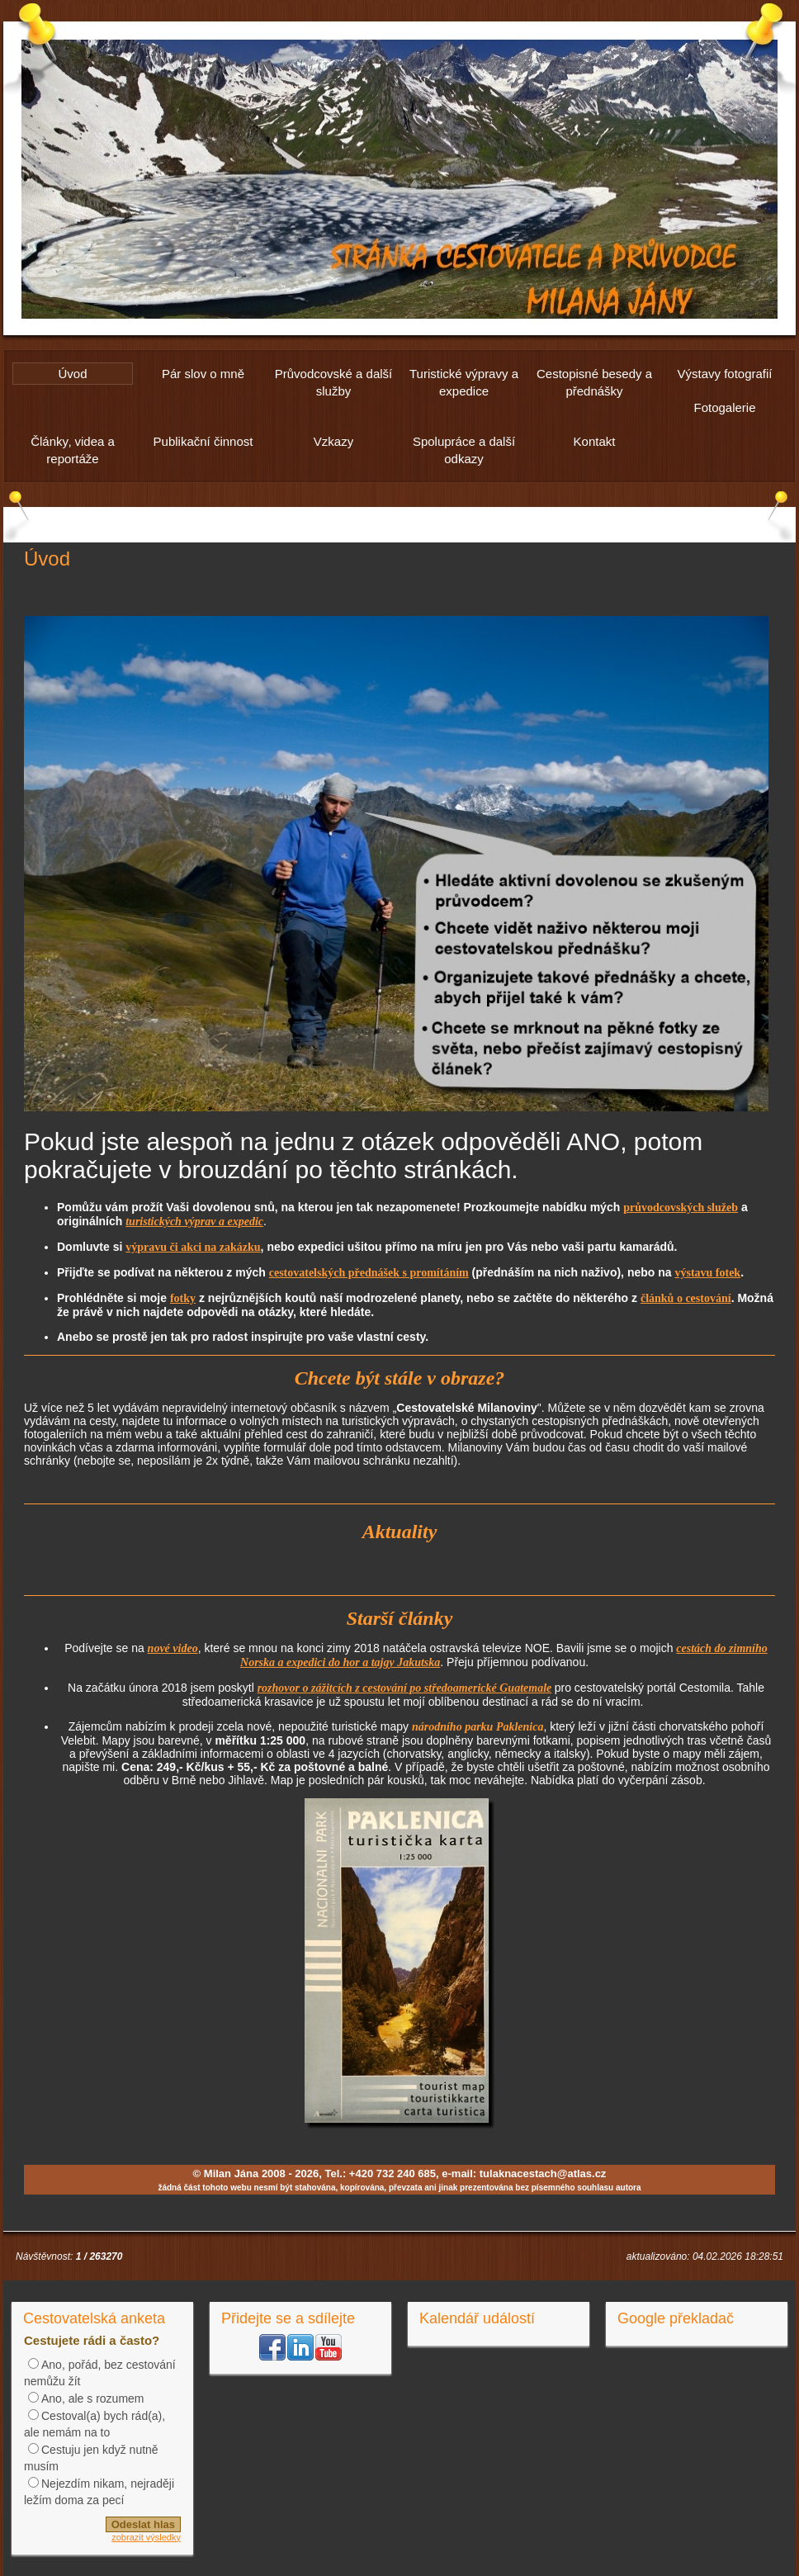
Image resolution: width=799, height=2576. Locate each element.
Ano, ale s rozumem (92, 2398)
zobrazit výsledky (146, 2537)
